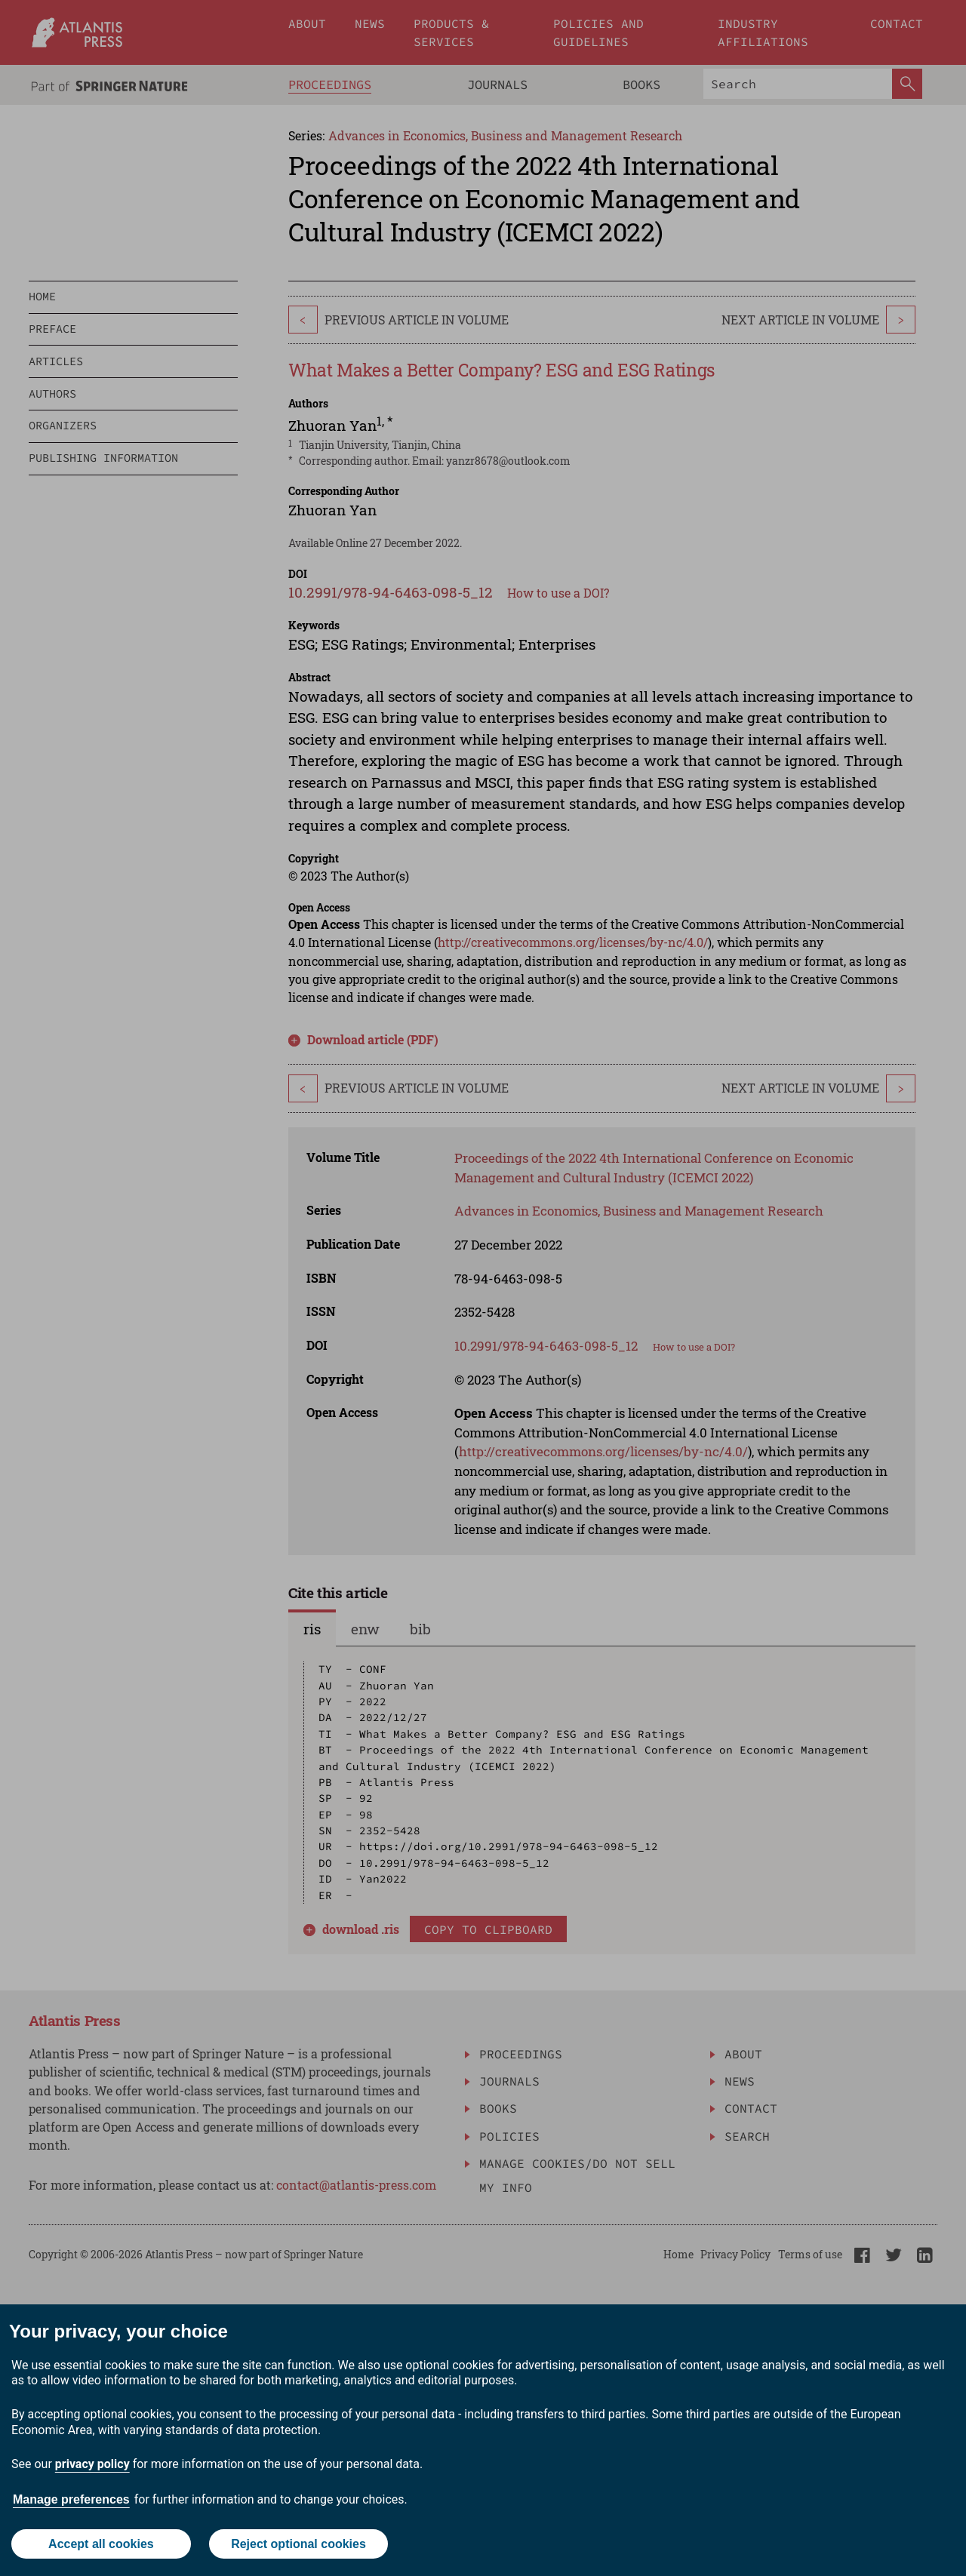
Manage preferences (71, 2499)
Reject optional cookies (298, 2544)
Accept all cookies (101, 2544)
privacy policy (92, 2464)
